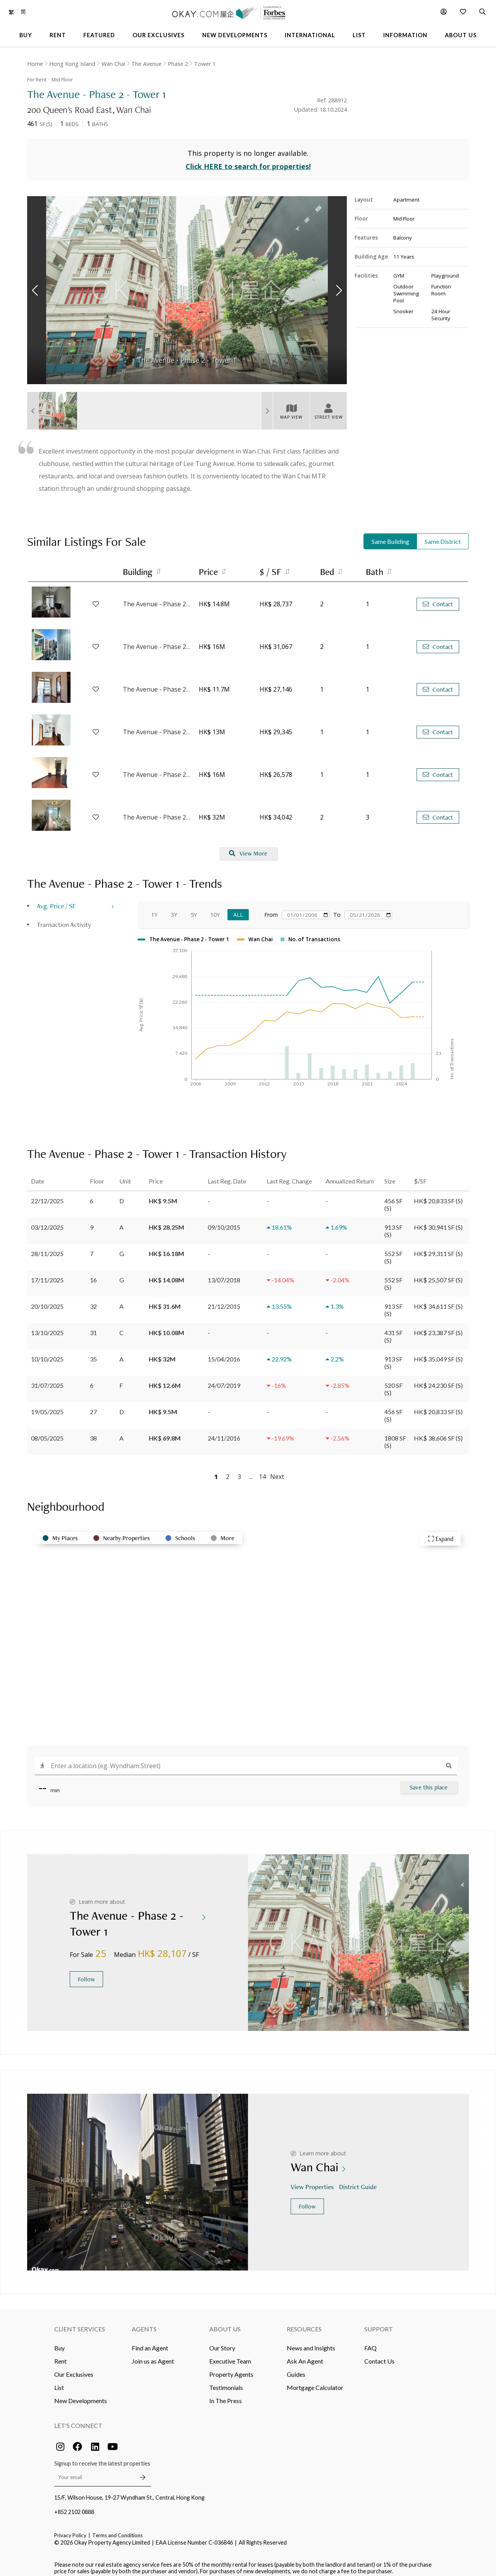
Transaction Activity (64, 918)
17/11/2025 (47, 1273)
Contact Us (379, 2355)
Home (35, 63)
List (59, 2381)
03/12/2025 (47, 1221)
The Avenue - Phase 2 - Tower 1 (157, 683)
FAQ (370, 2341)
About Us (225, 2322)
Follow (86, 1973)
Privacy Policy (70, 2529)
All (238, 909)
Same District (443, 535)
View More (248, 848)
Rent (60, 2355)
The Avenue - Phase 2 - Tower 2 (157, 598)
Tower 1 (204, 63)
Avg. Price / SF (56, 899)
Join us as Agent (153, 2355)
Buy (59, 2341)
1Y (154, 909)
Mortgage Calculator (315, 2381)
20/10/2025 (47, 1300)
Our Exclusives (73, 2368)
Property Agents (231, 2368)
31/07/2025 (47, 1379)
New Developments (80, 2394)
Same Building (390, 535)
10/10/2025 (47, 1352)
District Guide (358, 2181)
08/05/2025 (47, 1432)
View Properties (313, 2181)
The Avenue (146, 63)
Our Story (222, 2341)
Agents (144, 2322)
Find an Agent (150, 2341)
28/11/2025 (47, 1247)
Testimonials (226, 2381)
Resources (304, 2322)
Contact (438, 598)
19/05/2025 (47, 1405)
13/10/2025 (47, 1326)
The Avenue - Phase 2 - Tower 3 (157, 768)
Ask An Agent (305, 2355)
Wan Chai (113, 63)
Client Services (79, 2322)
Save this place (429, 1781)
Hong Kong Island (72, 63)
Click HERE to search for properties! (248, 160)
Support (378, 2322)
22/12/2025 (47, 1194)
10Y (215, 909)
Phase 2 (178, 63)
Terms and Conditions (117, 2529)
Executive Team (230, 2355)
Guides (296, 2368)
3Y (174, 909)
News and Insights (311, 2341)
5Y (194, 909)
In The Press (225, 2394)
